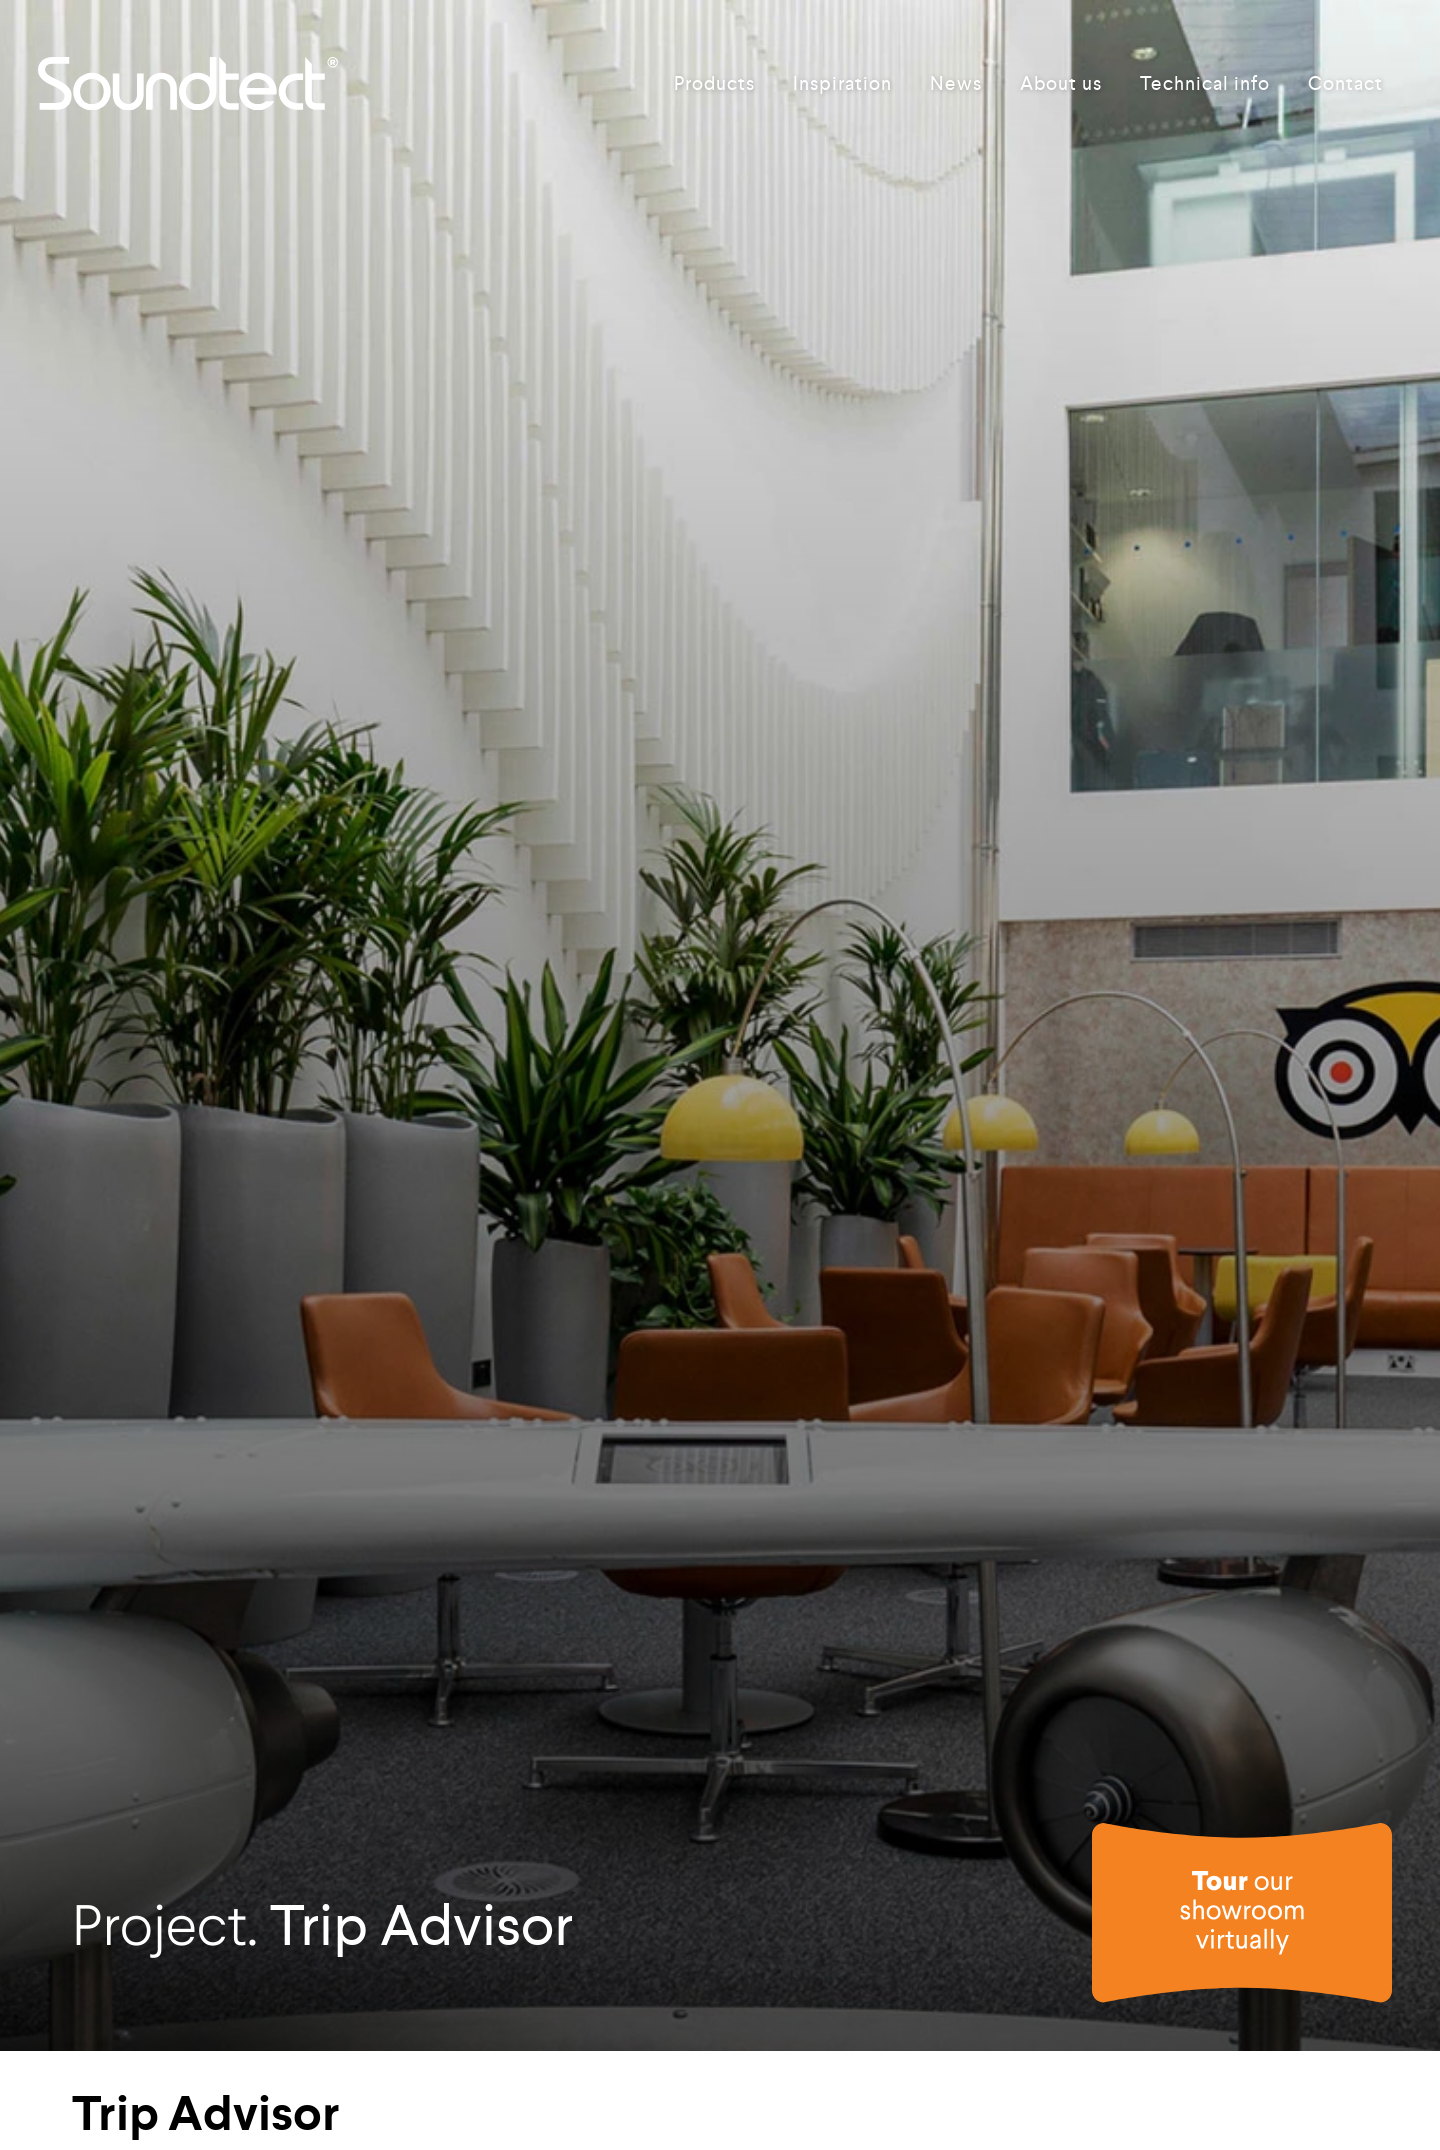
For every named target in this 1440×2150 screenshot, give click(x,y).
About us (1061, 83)
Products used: (138, 2082)
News (956, 83)
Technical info (1205, 83)
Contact (1345, 83)
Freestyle (287, 2082)
